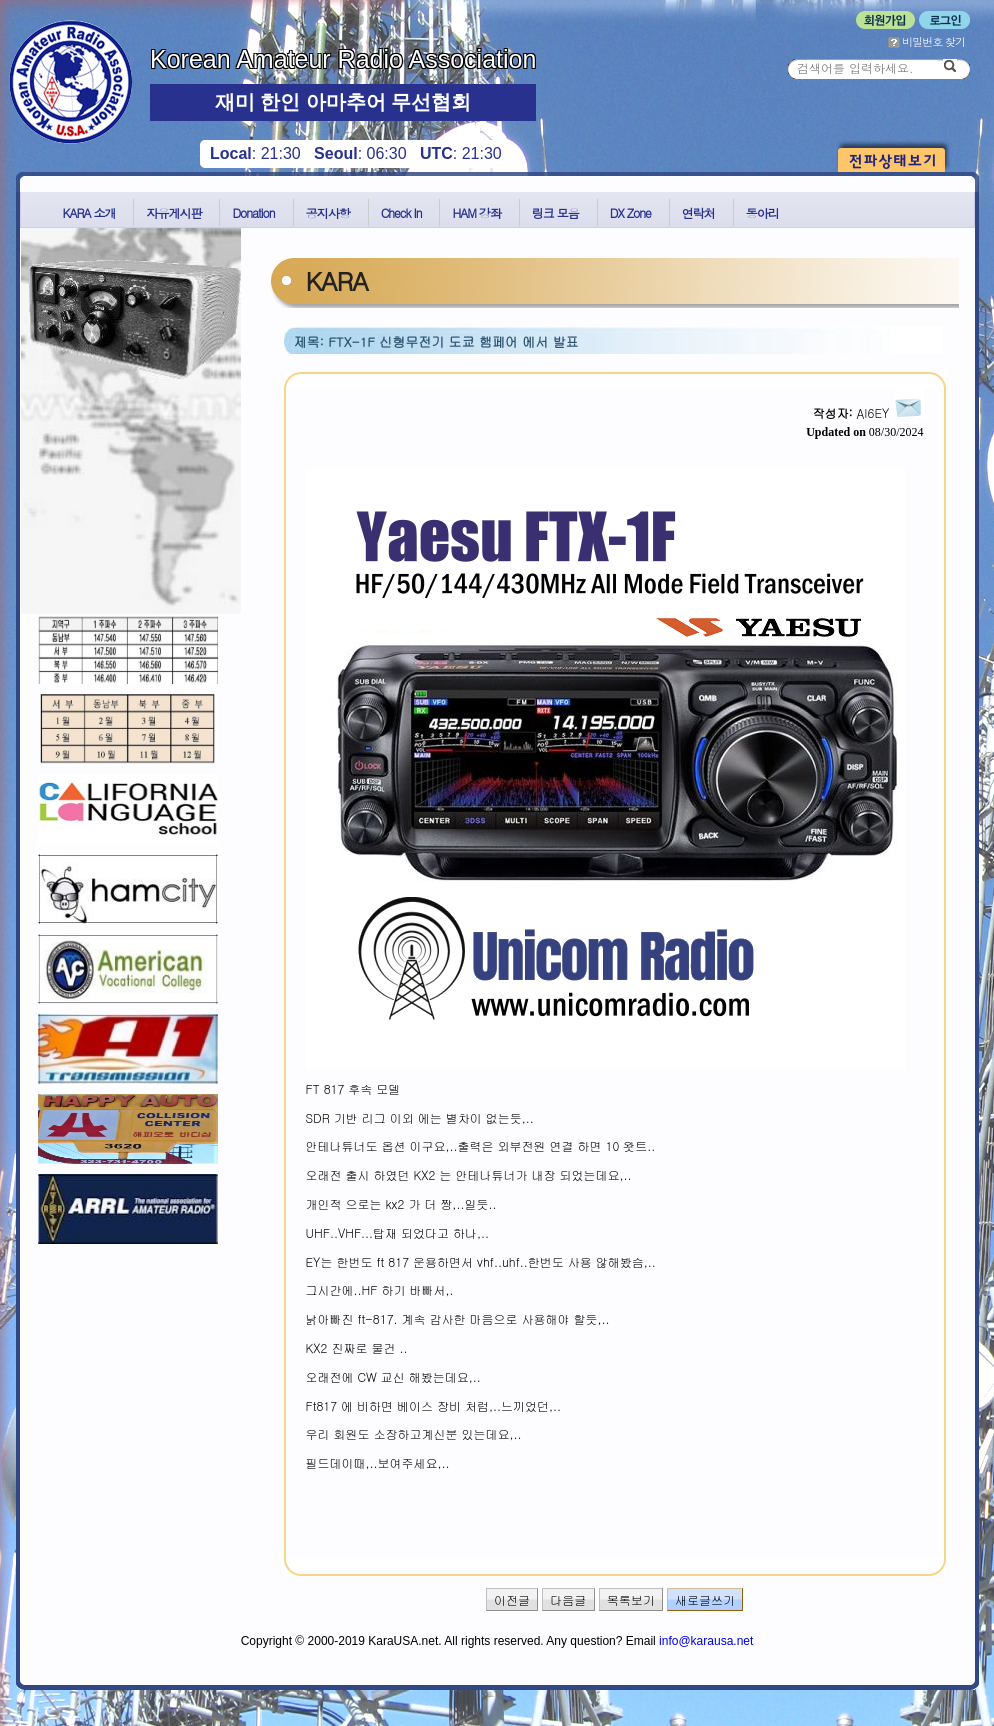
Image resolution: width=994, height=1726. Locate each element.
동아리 (762, 212)
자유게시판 (173, 212)
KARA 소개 (89, 212)
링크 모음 (555, 212)
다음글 (568, 1599)
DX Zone (630, 212)
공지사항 (328, 212)
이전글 (512, 1599)
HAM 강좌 (476, 212)
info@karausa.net (706, 1641)
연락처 (698, 212)
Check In (401, 212)
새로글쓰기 (705, 1599)
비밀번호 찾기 (926, 41)
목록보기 (631, 1599)
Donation (253, 212)
